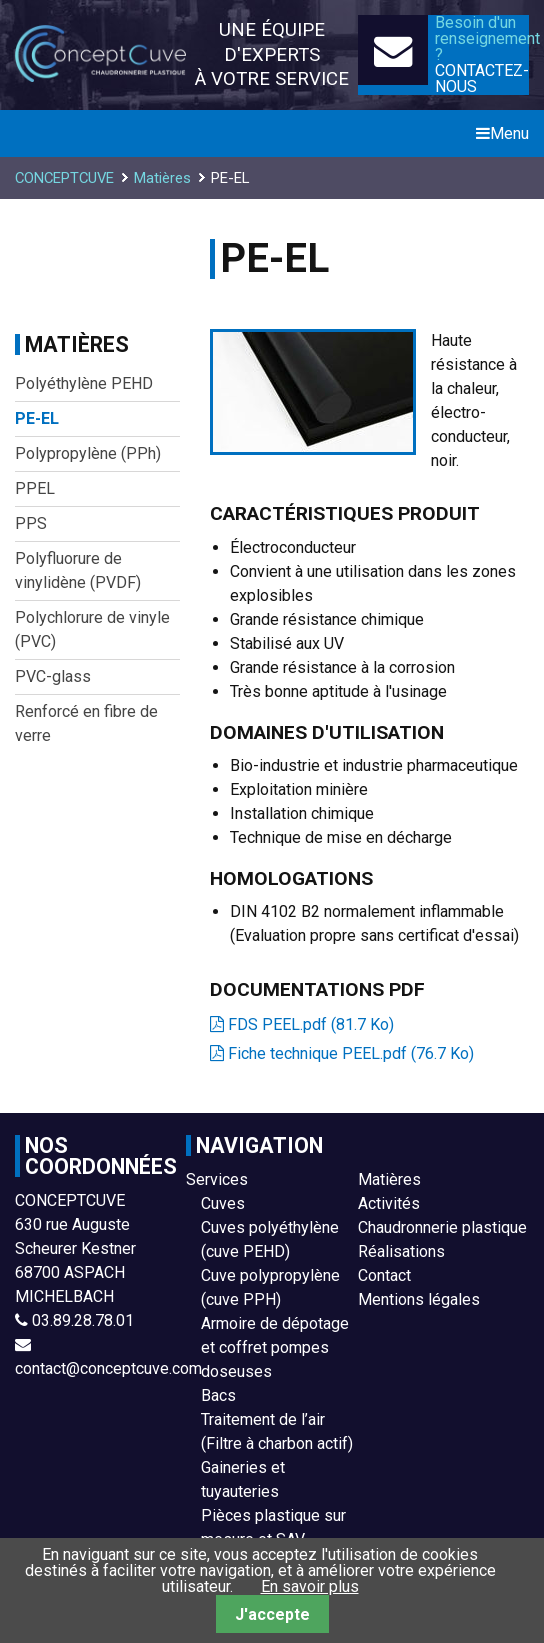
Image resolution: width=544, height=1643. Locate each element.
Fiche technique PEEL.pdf (351, 1053)
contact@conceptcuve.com (108, 1368)
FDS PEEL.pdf (311, 1024)
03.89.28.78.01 (83, 1320)
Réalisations (401, 1251)
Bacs (218, 1395)
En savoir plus (310, 1586)
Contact (384, 1275)
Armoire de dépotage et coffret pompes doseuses (275, 1347)
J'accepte (272, 1614)
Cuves (223, 1203)
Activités (389, 1203)
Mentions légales (419, 1299)
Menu (502, 133)
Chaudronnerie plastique (442, 1227)
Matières (389, 1179)
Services (217, 1179)
